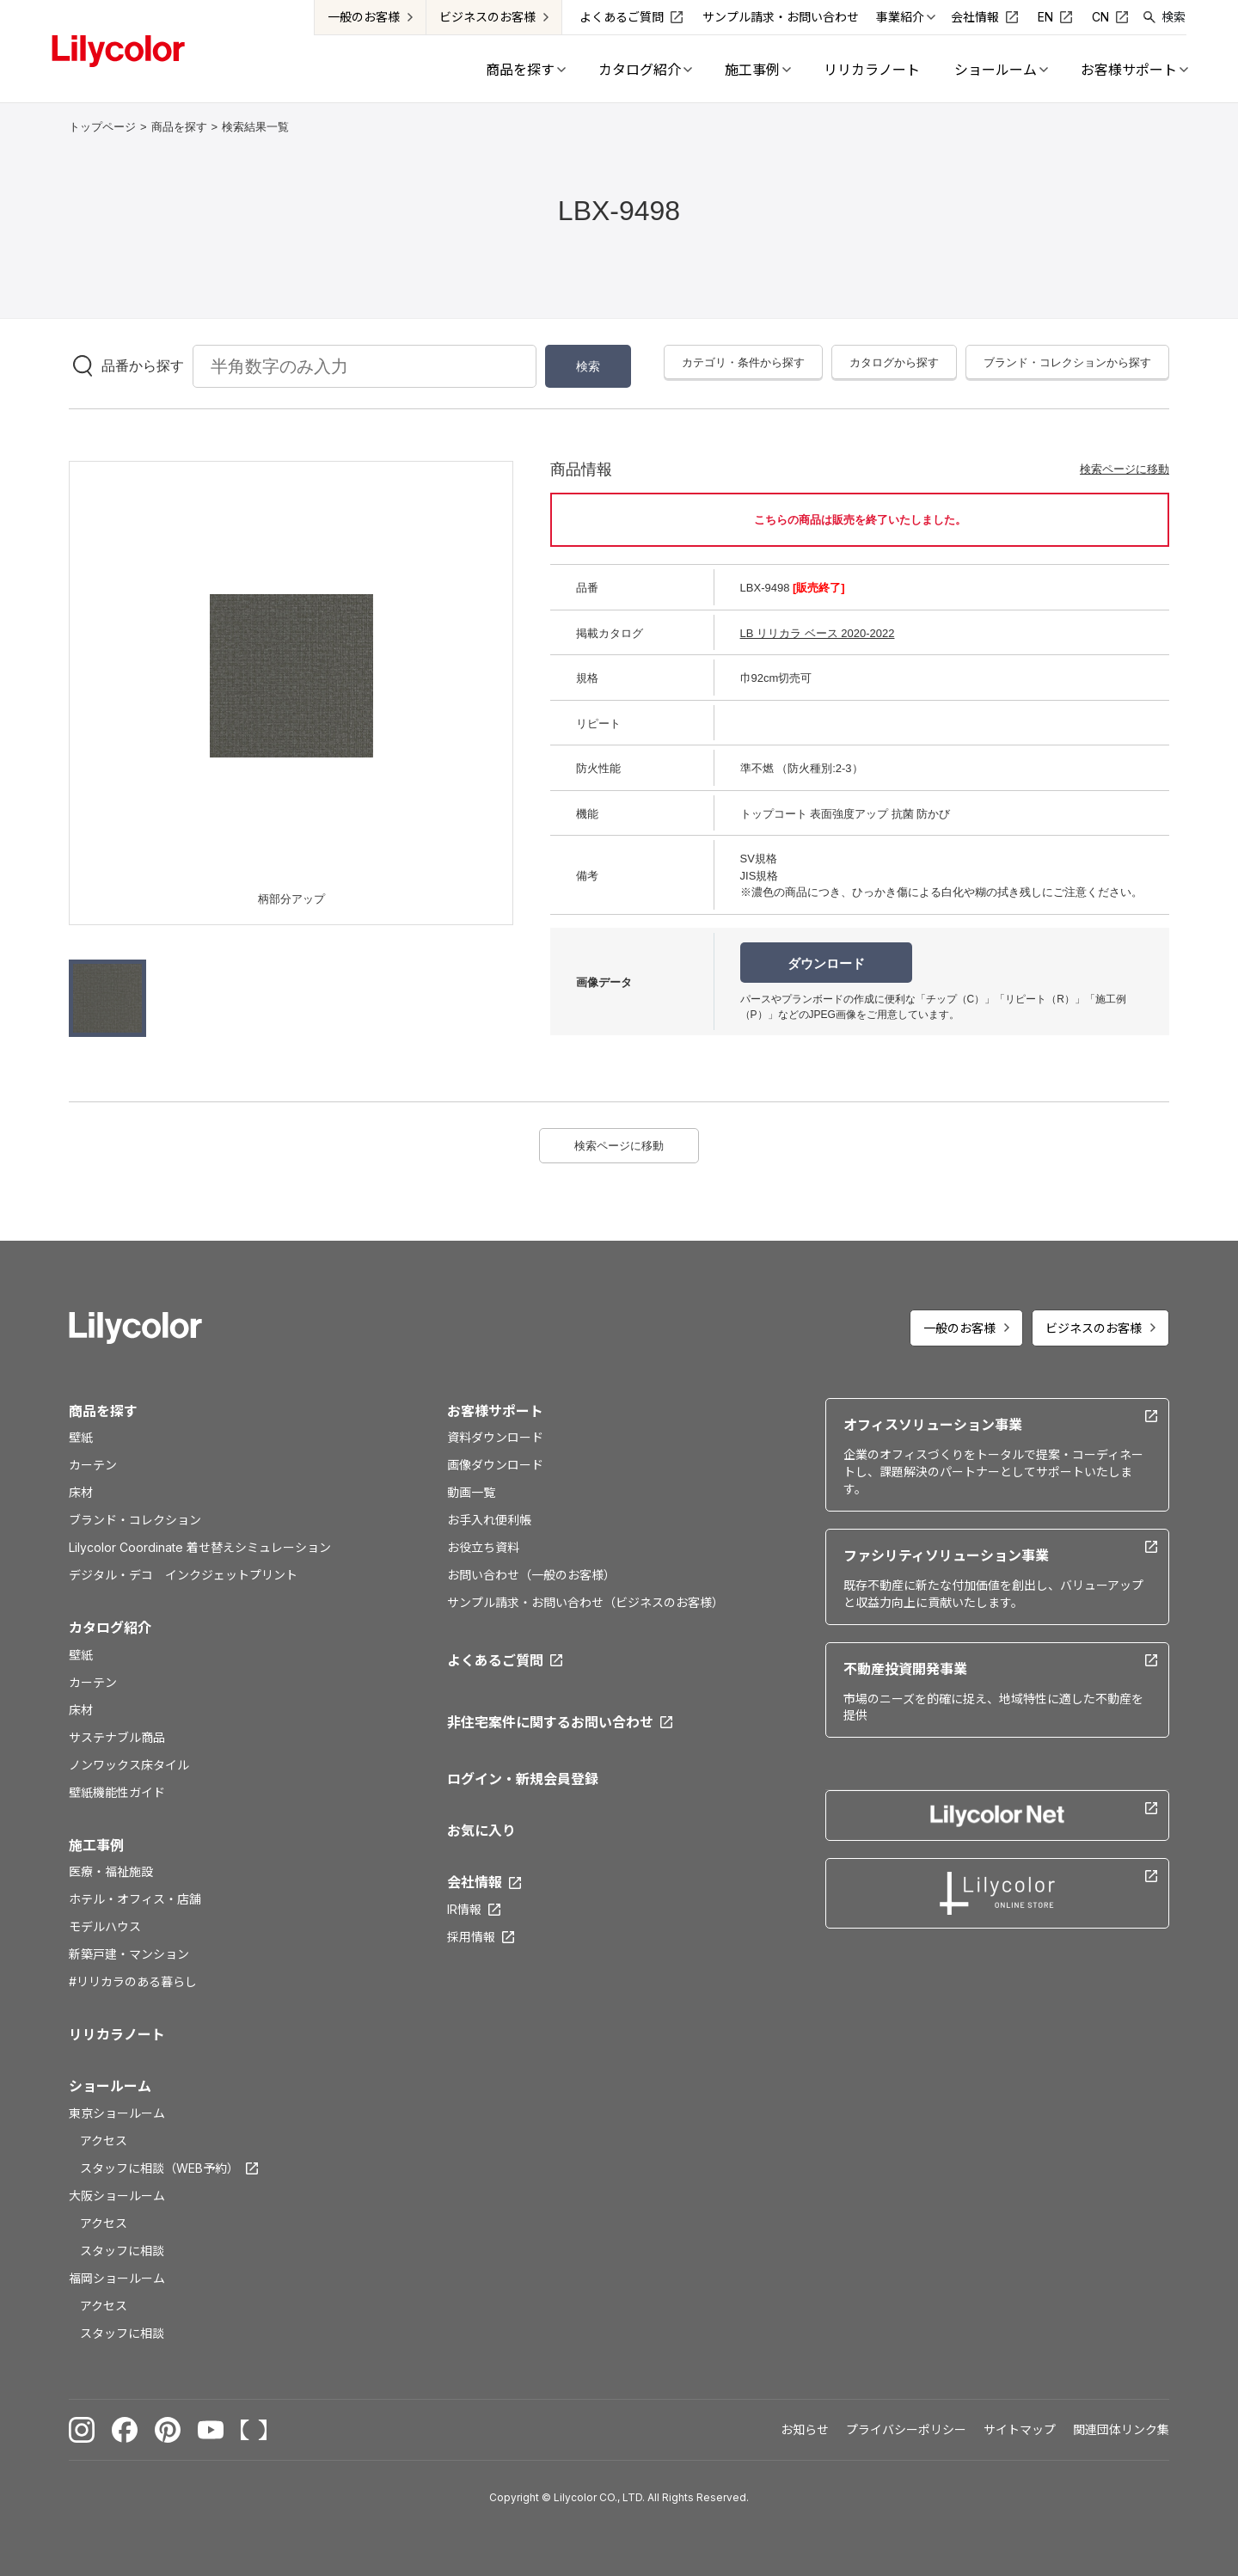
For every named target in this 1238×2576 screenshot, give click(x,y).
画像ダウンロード (495, 1464)
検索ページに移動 (1124, 469)
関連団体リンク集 (1121, 2429)
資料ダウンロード (495, 1437)
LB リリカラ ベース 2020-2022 (817, 633)
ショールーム (110, 2086)
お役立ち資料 (483, 1547)
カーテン (93, 1464)
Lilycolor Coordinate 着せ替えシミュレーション (200, 1547)
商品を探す (179, 126)
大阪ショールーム (117, 2195)
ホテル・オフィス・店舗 (135, 1899)
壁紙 (81, 1437)
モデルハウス (105, 1926)
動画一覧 (471, 1492)
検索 (1173, 16)
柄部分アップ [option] (291, 898)
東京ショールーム (117, 2113)
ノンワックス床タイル (129, 1764)
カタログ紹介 (110, 1627)
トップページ (102, 126)
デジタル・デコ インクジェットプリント (183, 1574)
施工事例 (96, 1845)
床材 (81, 1492)
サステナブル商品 (117, 1737)
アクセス (103, 2140)
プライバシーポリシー (906, 2429)
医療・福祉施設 (111, 1871)
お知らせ (805, 2429)
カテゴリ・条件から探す (743, 362)
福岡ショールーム (117, 2278)
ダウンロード (826, 963)
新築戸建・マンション (129, 1954)
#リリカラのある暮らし (133, 1981)
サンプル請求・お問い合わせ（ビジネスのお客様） (585, 1602)
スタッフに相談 (122, 2250)
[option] (291, 675)
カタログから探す (894, 362)
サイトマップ (1020, 2429)
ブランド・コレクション (135, 1519)
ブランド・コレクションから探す (1067, 362)
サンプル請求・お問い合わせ (780, 16)
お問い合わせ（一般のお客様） (531, 1574)
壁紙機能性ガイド (117, 1792)
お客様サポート (495, 1411)
